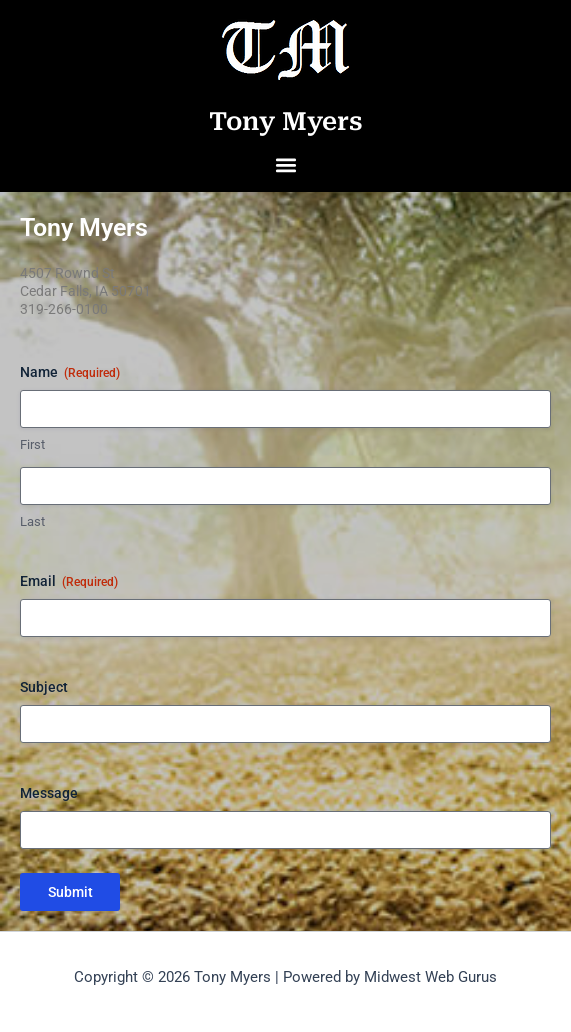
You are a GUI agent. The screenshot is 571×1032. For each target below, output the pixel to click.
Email (69, 582)
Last (32, 521)
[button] (285, 165)
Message (49, 793)
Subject (44, 687)
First (32, 444)
